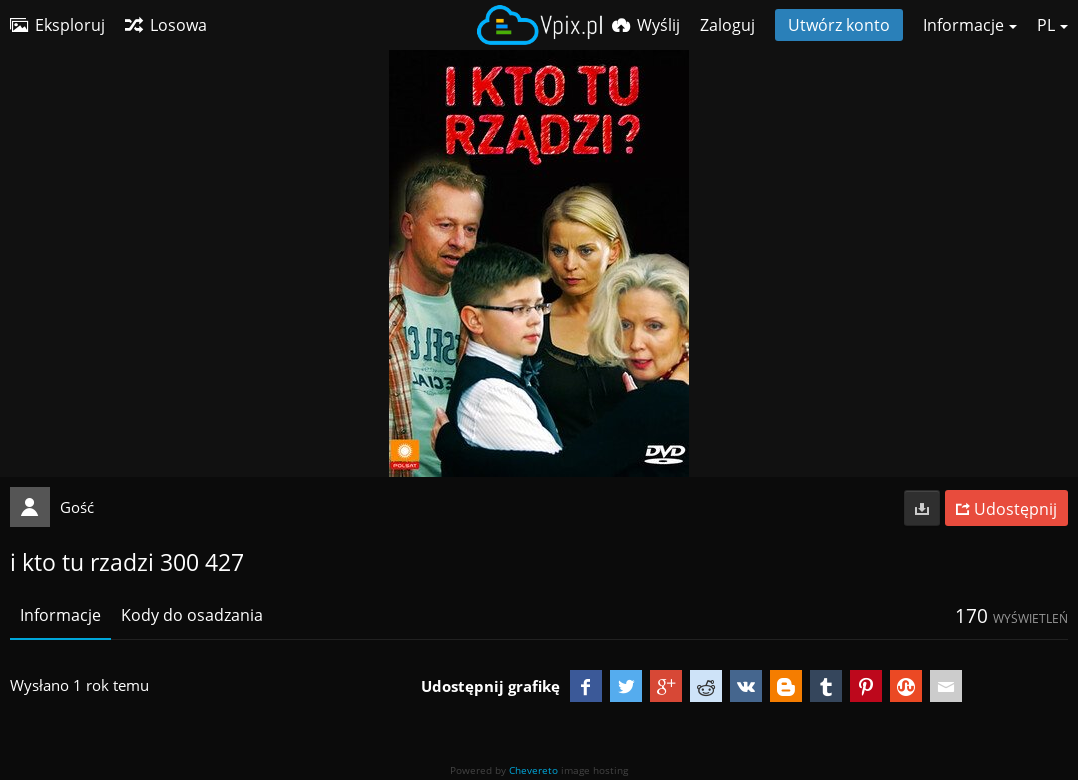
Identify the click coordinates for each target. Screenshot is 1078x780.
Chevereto (533, 770)
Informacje (60, 615)
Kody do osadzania (192, 615)
